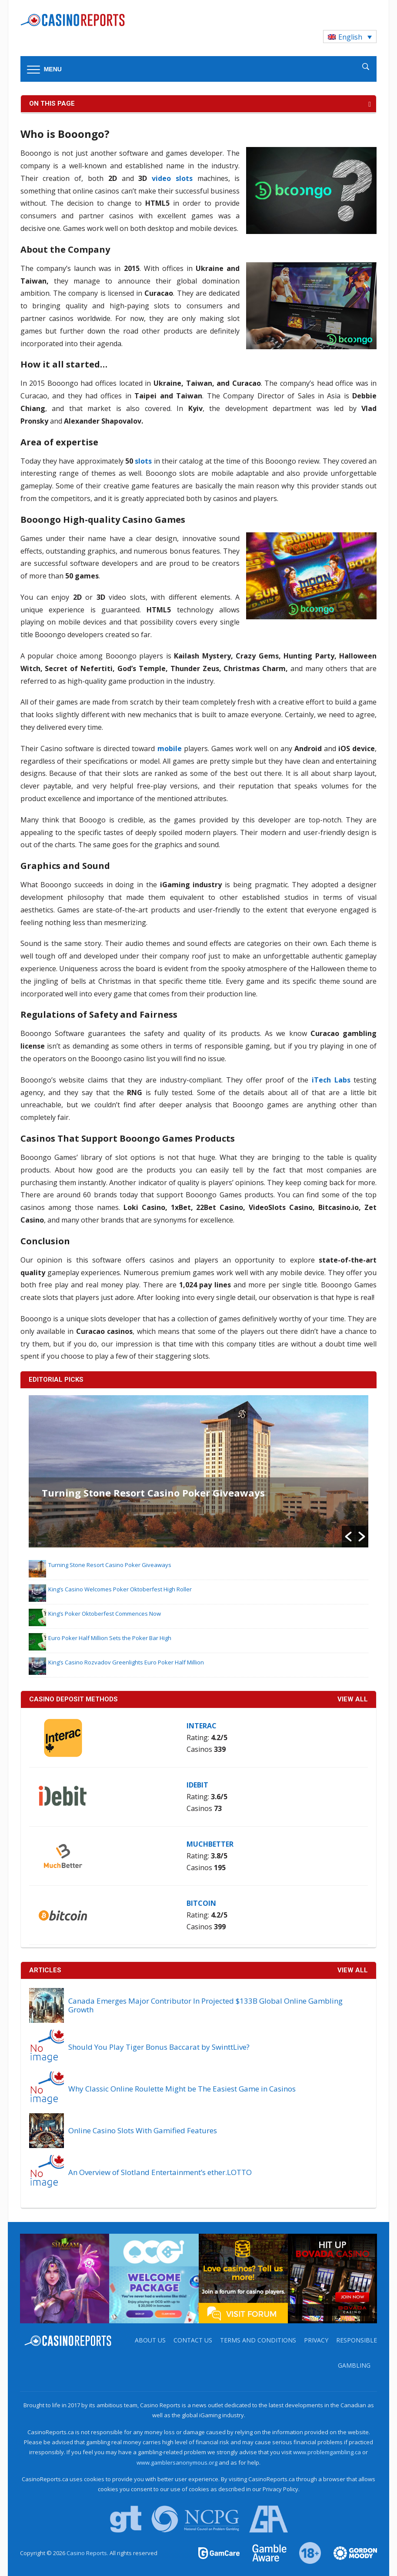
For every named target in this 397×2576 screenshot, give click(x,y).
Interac (202, 1726)
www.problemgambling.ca (327, 2452)
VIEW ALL (352, 1699)
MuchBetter (210, 1844)
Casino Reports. (88, 2553)
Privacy (316, 2340)
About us (150, 2340)
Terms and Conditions (258, 2340)
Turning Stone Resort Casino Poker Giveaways (153, 1492)
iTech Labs (331, 1080)
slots (143, 461)
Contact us (192, 2340)
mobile (169, 748)
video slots (172, 178)
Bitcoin (201, 1903)
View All (352, 1970)
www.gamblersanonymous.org (177, 2462)
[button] (348, 1536)
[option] (199, 1471)
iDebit (197, 1785)
